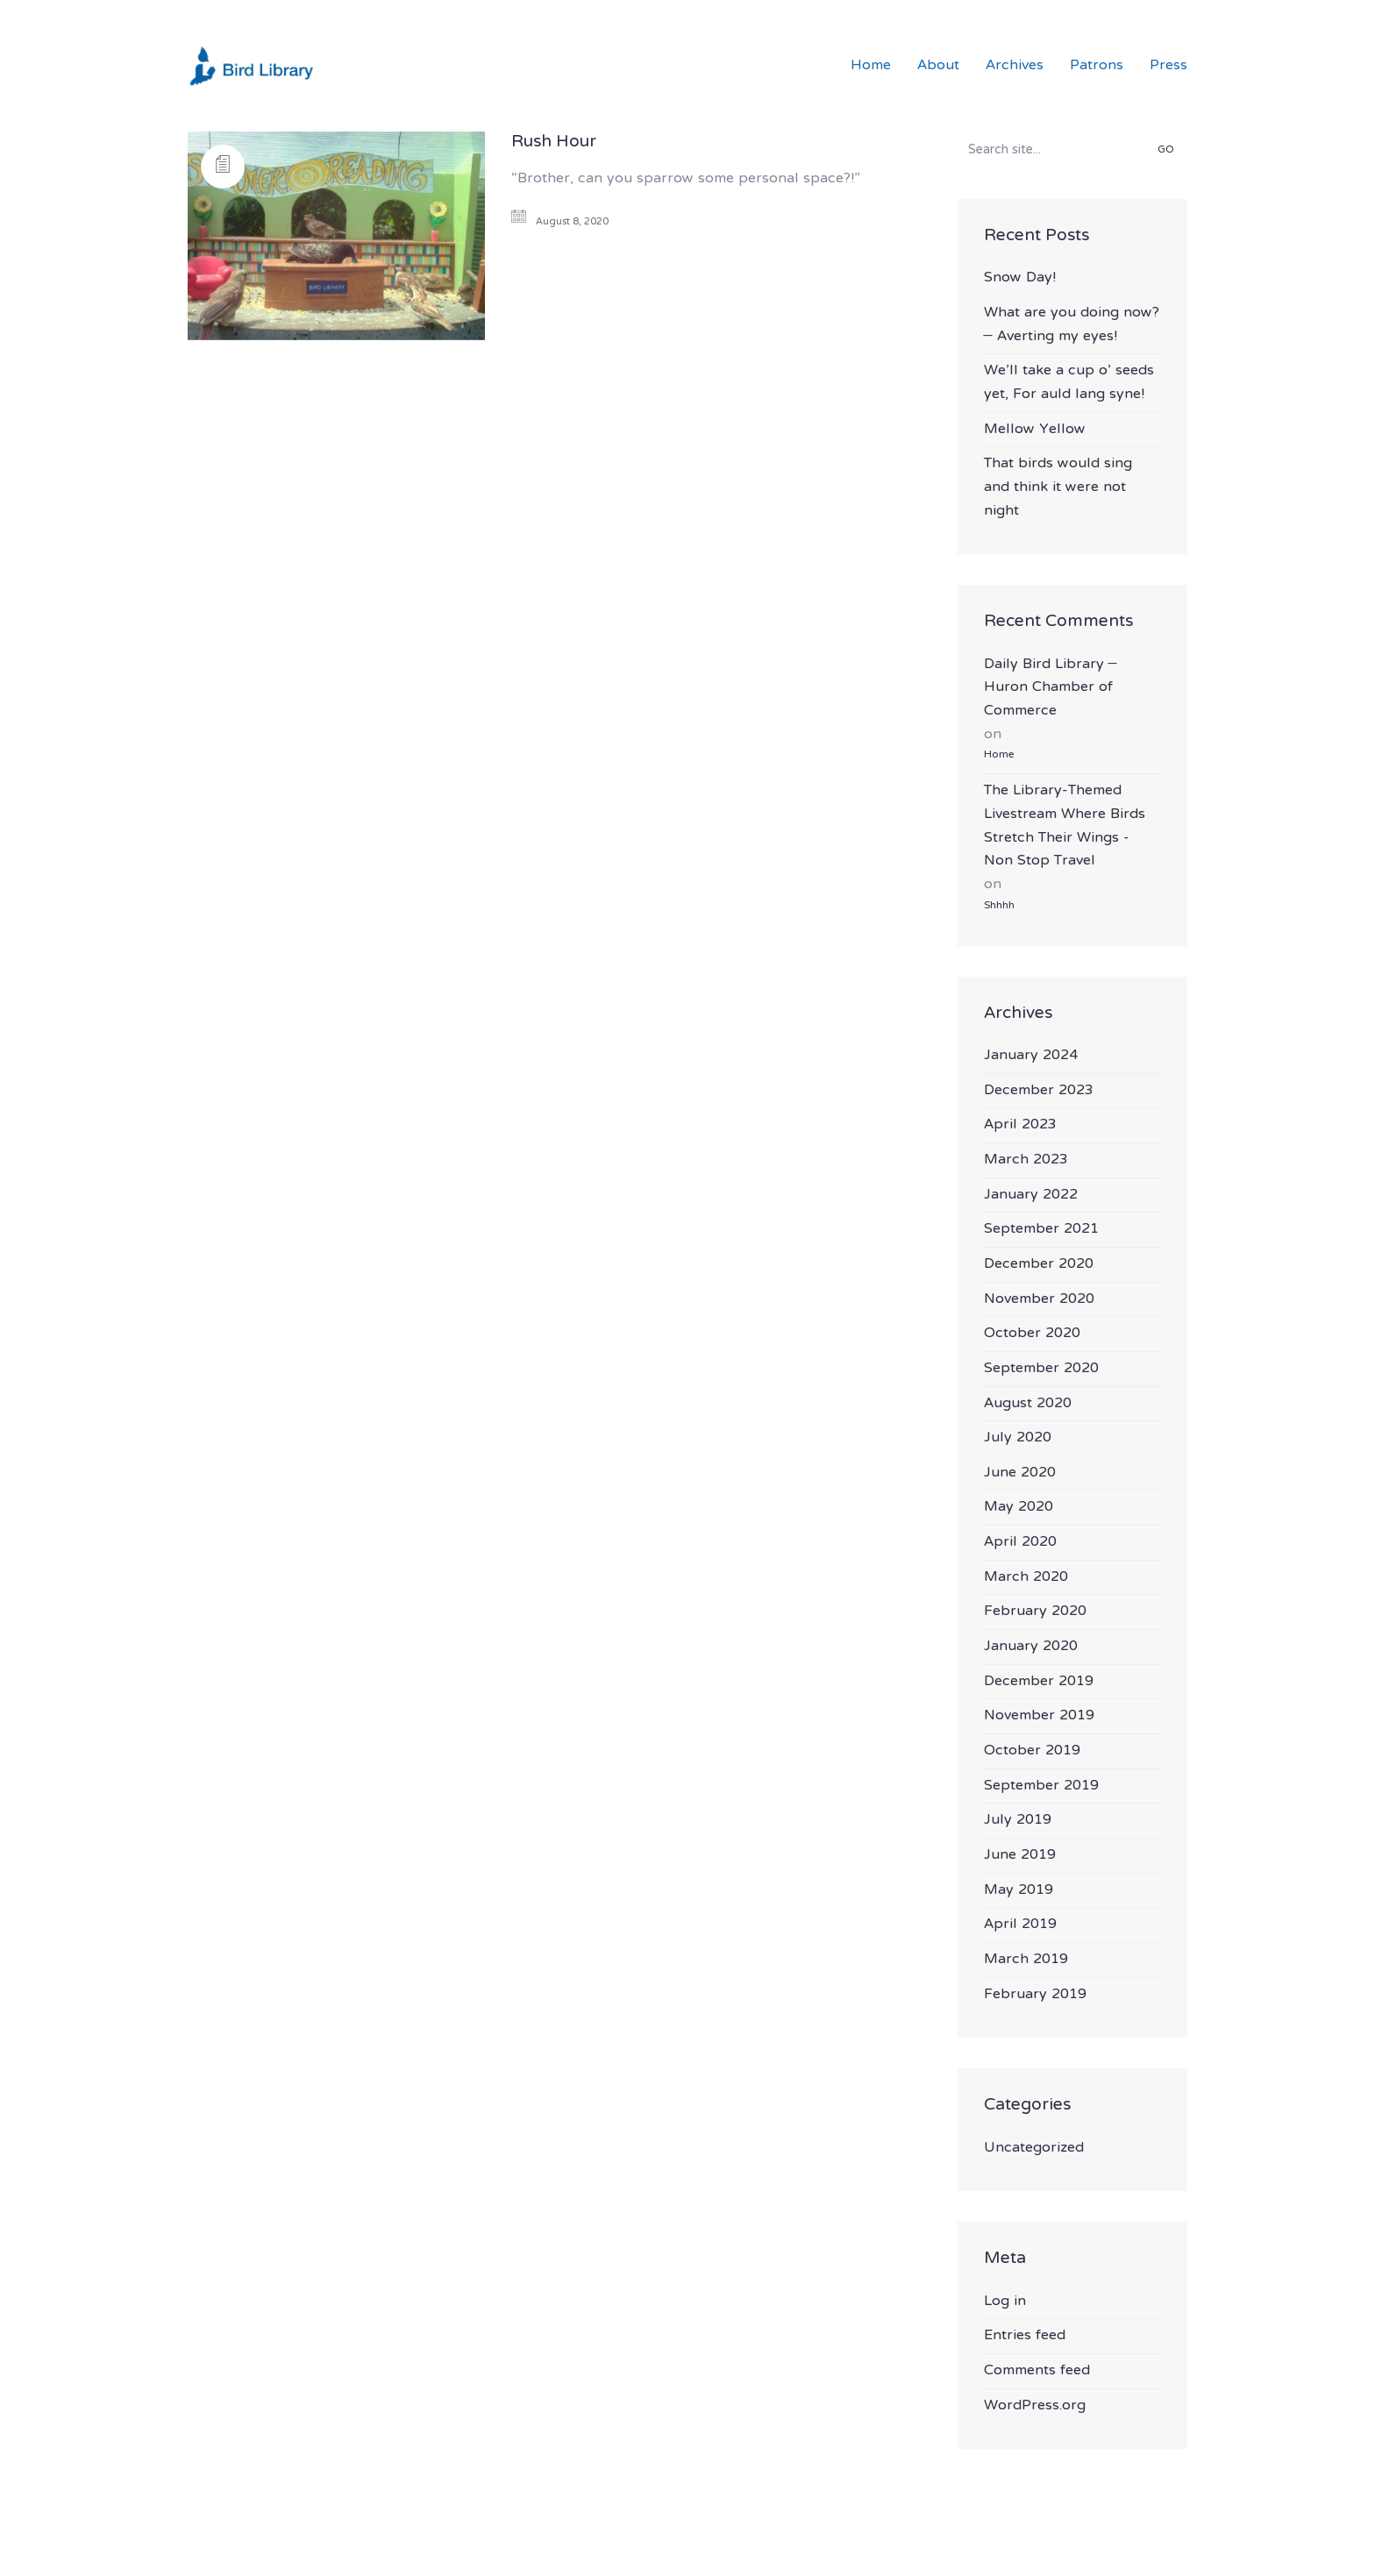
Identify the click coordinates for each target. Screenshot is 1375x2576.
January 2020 (1031, 1647)
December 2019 (1039, 1682)
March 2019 (1026, 1960)
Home (999, 755)
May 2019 (1018, 1891)
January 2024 (1031, 1056)
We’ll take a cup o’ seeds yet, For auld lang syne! (1069, 382)
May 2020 (1018, 1507)
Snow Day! (1020, 278)
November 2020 (1039, 1300)
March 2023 (1026, 1160)
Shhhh (999, 905)
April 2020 (1020, 1543)
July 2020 (1017, 1438)
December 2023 (1039, 1091)
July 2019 (1017, 1820)
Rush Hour (553, 143)
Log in (1005, 2302)
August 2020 (1028, 1404)
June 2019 (1020, 1856)
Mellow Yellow (1035, 430)
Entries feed (1024, 2336)
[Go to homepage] (253, 66)
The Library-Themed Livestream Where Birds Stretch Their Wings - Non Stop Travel (1064, 825)
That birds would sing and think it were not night (1058, 487)
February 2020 (1035, 1612)
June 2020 (1020, 1473)
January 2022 (1031, 1195)
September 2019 (1041, 1786)
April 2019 (1020, 1925)
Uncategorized (1034, 2148)
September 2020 (1041, 1369)
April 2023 (1020, 1125)
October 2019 (1032, 1751)
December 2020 (1039, 1265)
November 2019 (1039, 1716)
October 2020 (1032, 1334)
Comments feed (1037, 2371)
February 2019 (1035, 1995)
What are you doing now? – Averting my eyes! (1071, 325)
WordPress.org (1035, 2406)
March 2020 (1026, 1578)
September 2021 (1041, 1230)
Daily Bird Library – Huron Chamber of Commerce (1050, 687)
